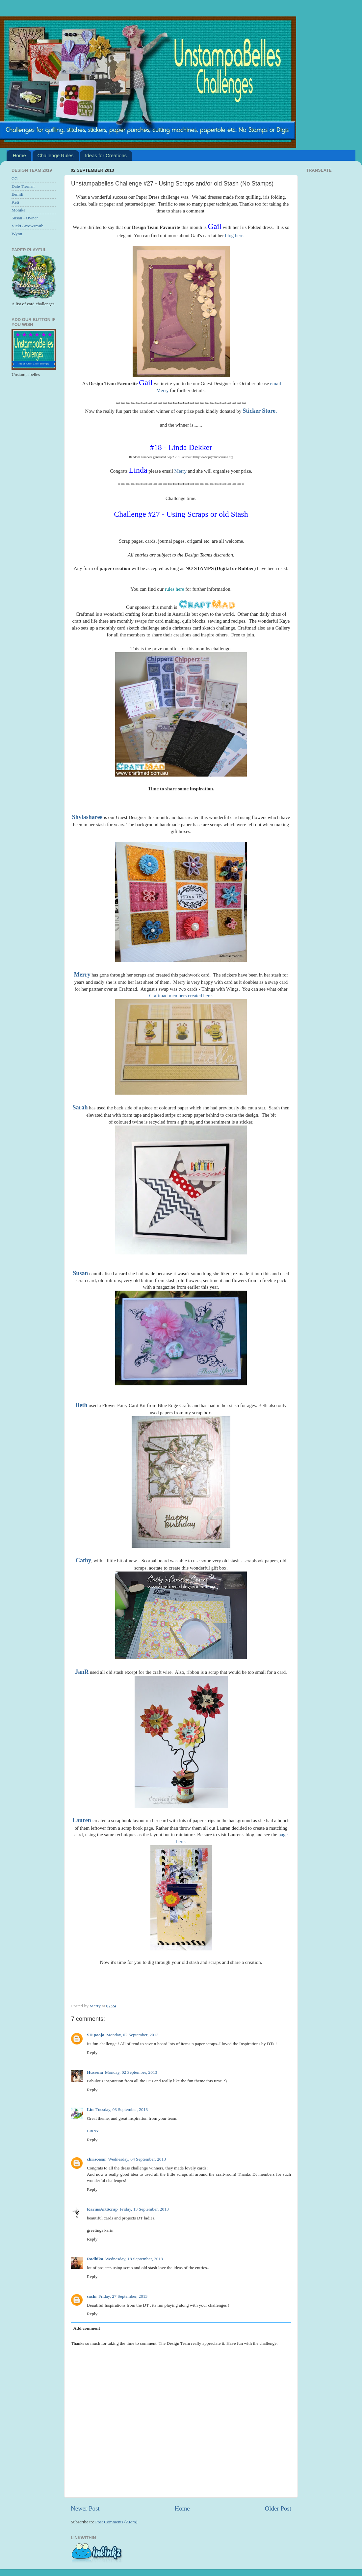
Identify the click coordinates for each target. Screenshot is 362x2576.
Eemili (17, 194)
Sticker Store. (260, 411)
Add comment (86, 2328)
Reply (92, 2052)
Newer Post (85, 2508)
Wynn (17, 233)
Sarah (80, 1107)
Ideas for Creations (106, 155)
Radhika (95, 2258)
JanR (82, 1672)
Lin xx (93, 2130)
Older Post (278, 2508)
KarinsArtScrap (102, 2209)
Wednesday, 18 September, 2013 (134, 2258)
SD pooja (95, 2034)
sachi (91, 2296)
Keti (15, 202)
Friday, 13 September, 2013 (144, 2209)
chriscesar (96, 2159)
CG (15, 178)
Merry (180, 471)
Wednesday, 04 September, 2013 (137, 2159)
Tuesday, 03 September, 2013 (121, 2109)
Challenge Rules (56, 155)
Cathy (83, 1560)
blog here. (235, 235)
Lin (90, 2109)
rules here (174, 589)
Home (19, 155)
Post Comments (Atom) (116, 2521)
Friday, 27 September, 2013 (122, 2296)
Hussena (95, 2072)
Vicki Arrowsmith (27, 225)
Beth (81, 1405)
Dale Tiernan (23, 186)
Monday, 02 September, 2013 (132, 2034)
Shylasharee (87, 817)
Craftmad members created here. (181, 995)
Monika (18, 210)
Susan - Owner (25, 217)
